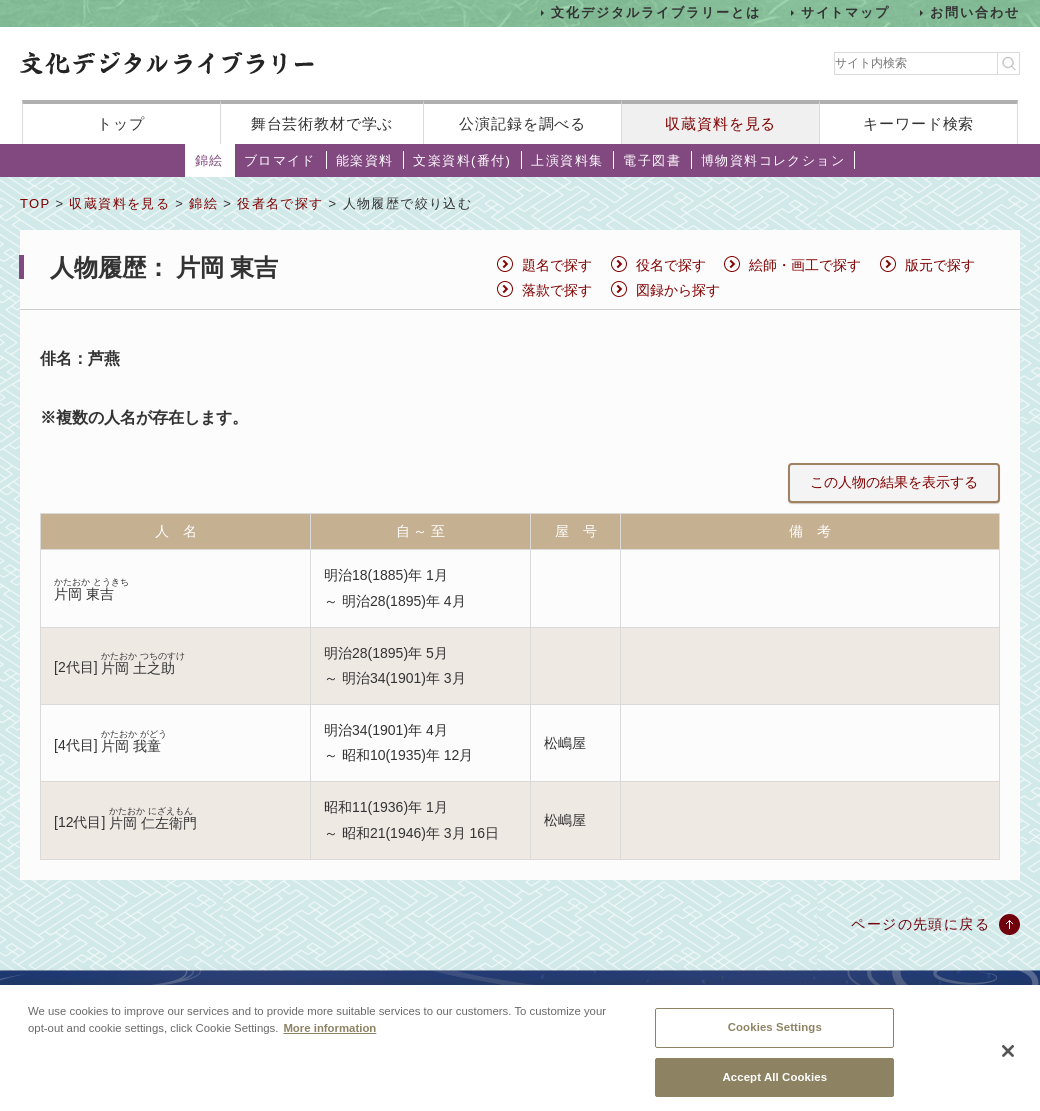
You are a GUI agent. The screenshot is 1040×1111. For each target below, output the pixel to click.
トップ (121, 123)
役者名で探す (280, 203)
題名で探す (557, 265)
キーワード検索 (918, 123)
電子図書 (652, 160)
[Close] (1008, 1061)
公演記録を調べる (522, 123)
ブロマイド (280, 160)
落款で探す (557, 290)
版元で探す (940, 265)
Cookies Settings (775, 1036)
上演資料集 (567, 160)
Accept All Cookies (774, 1086)
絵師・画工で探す (805, 265)
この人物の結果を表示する (894, 482)
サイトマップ (846, 12)
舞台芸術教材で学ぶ (322, 123)
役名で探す (671, 265)
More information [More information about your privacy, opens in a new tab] (329, 1037)
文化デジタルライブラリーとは (655, 12)
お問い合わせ (975, 12)
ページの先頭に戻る (920, 924)
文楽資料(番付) (462, 160)
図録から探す (678, 290)
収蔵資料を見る (720, 123)
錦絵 (209, 160)
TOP (35, 203)
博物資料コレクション (773, 160)
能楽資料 (365, 160)
